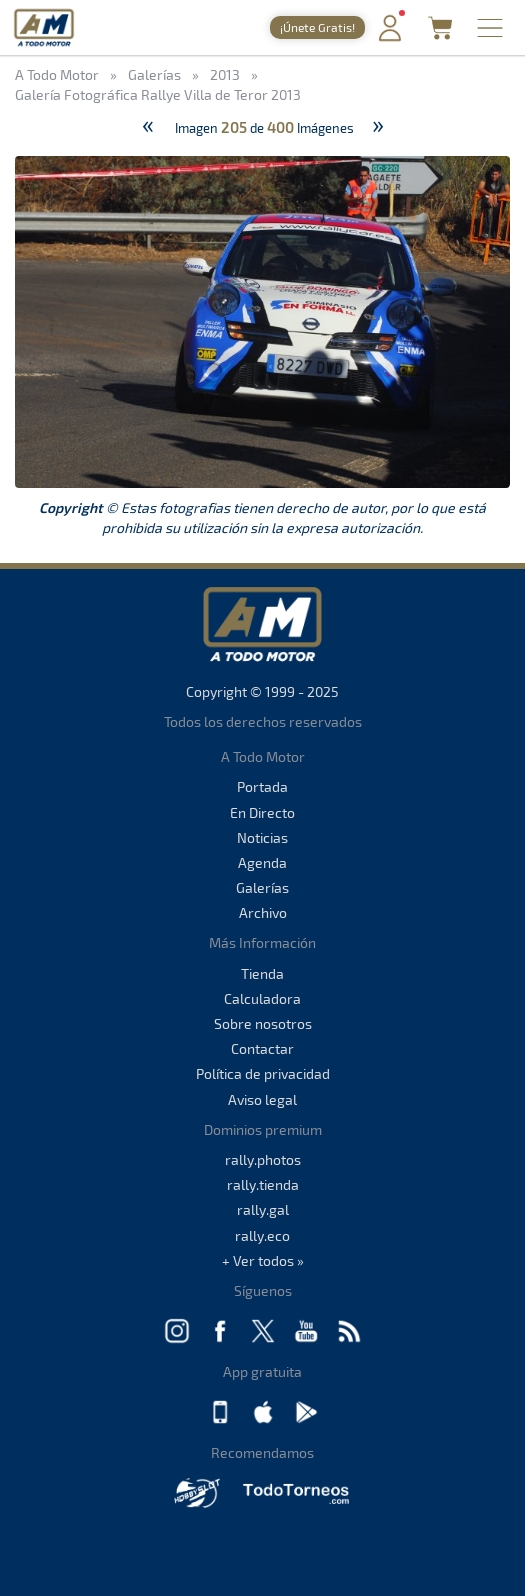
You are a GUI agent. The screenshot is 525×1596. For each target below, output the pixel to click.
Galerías (262, 887)
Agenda (262, 862)
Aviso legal (262, 1099)
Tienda (262, 973)
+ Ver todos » (263, 1260)
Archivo (263, 912)
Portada (262, 786)
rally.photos (263, 1159)
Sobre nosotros (263, 1023)
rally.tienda (263, 1184)
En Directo (262, 812)
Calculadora (262, 998)
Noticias (262, 837)
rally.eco (262, 1235)
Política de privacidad (263, 1073)
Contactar (262, 1048)
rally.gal (263, 1209)
